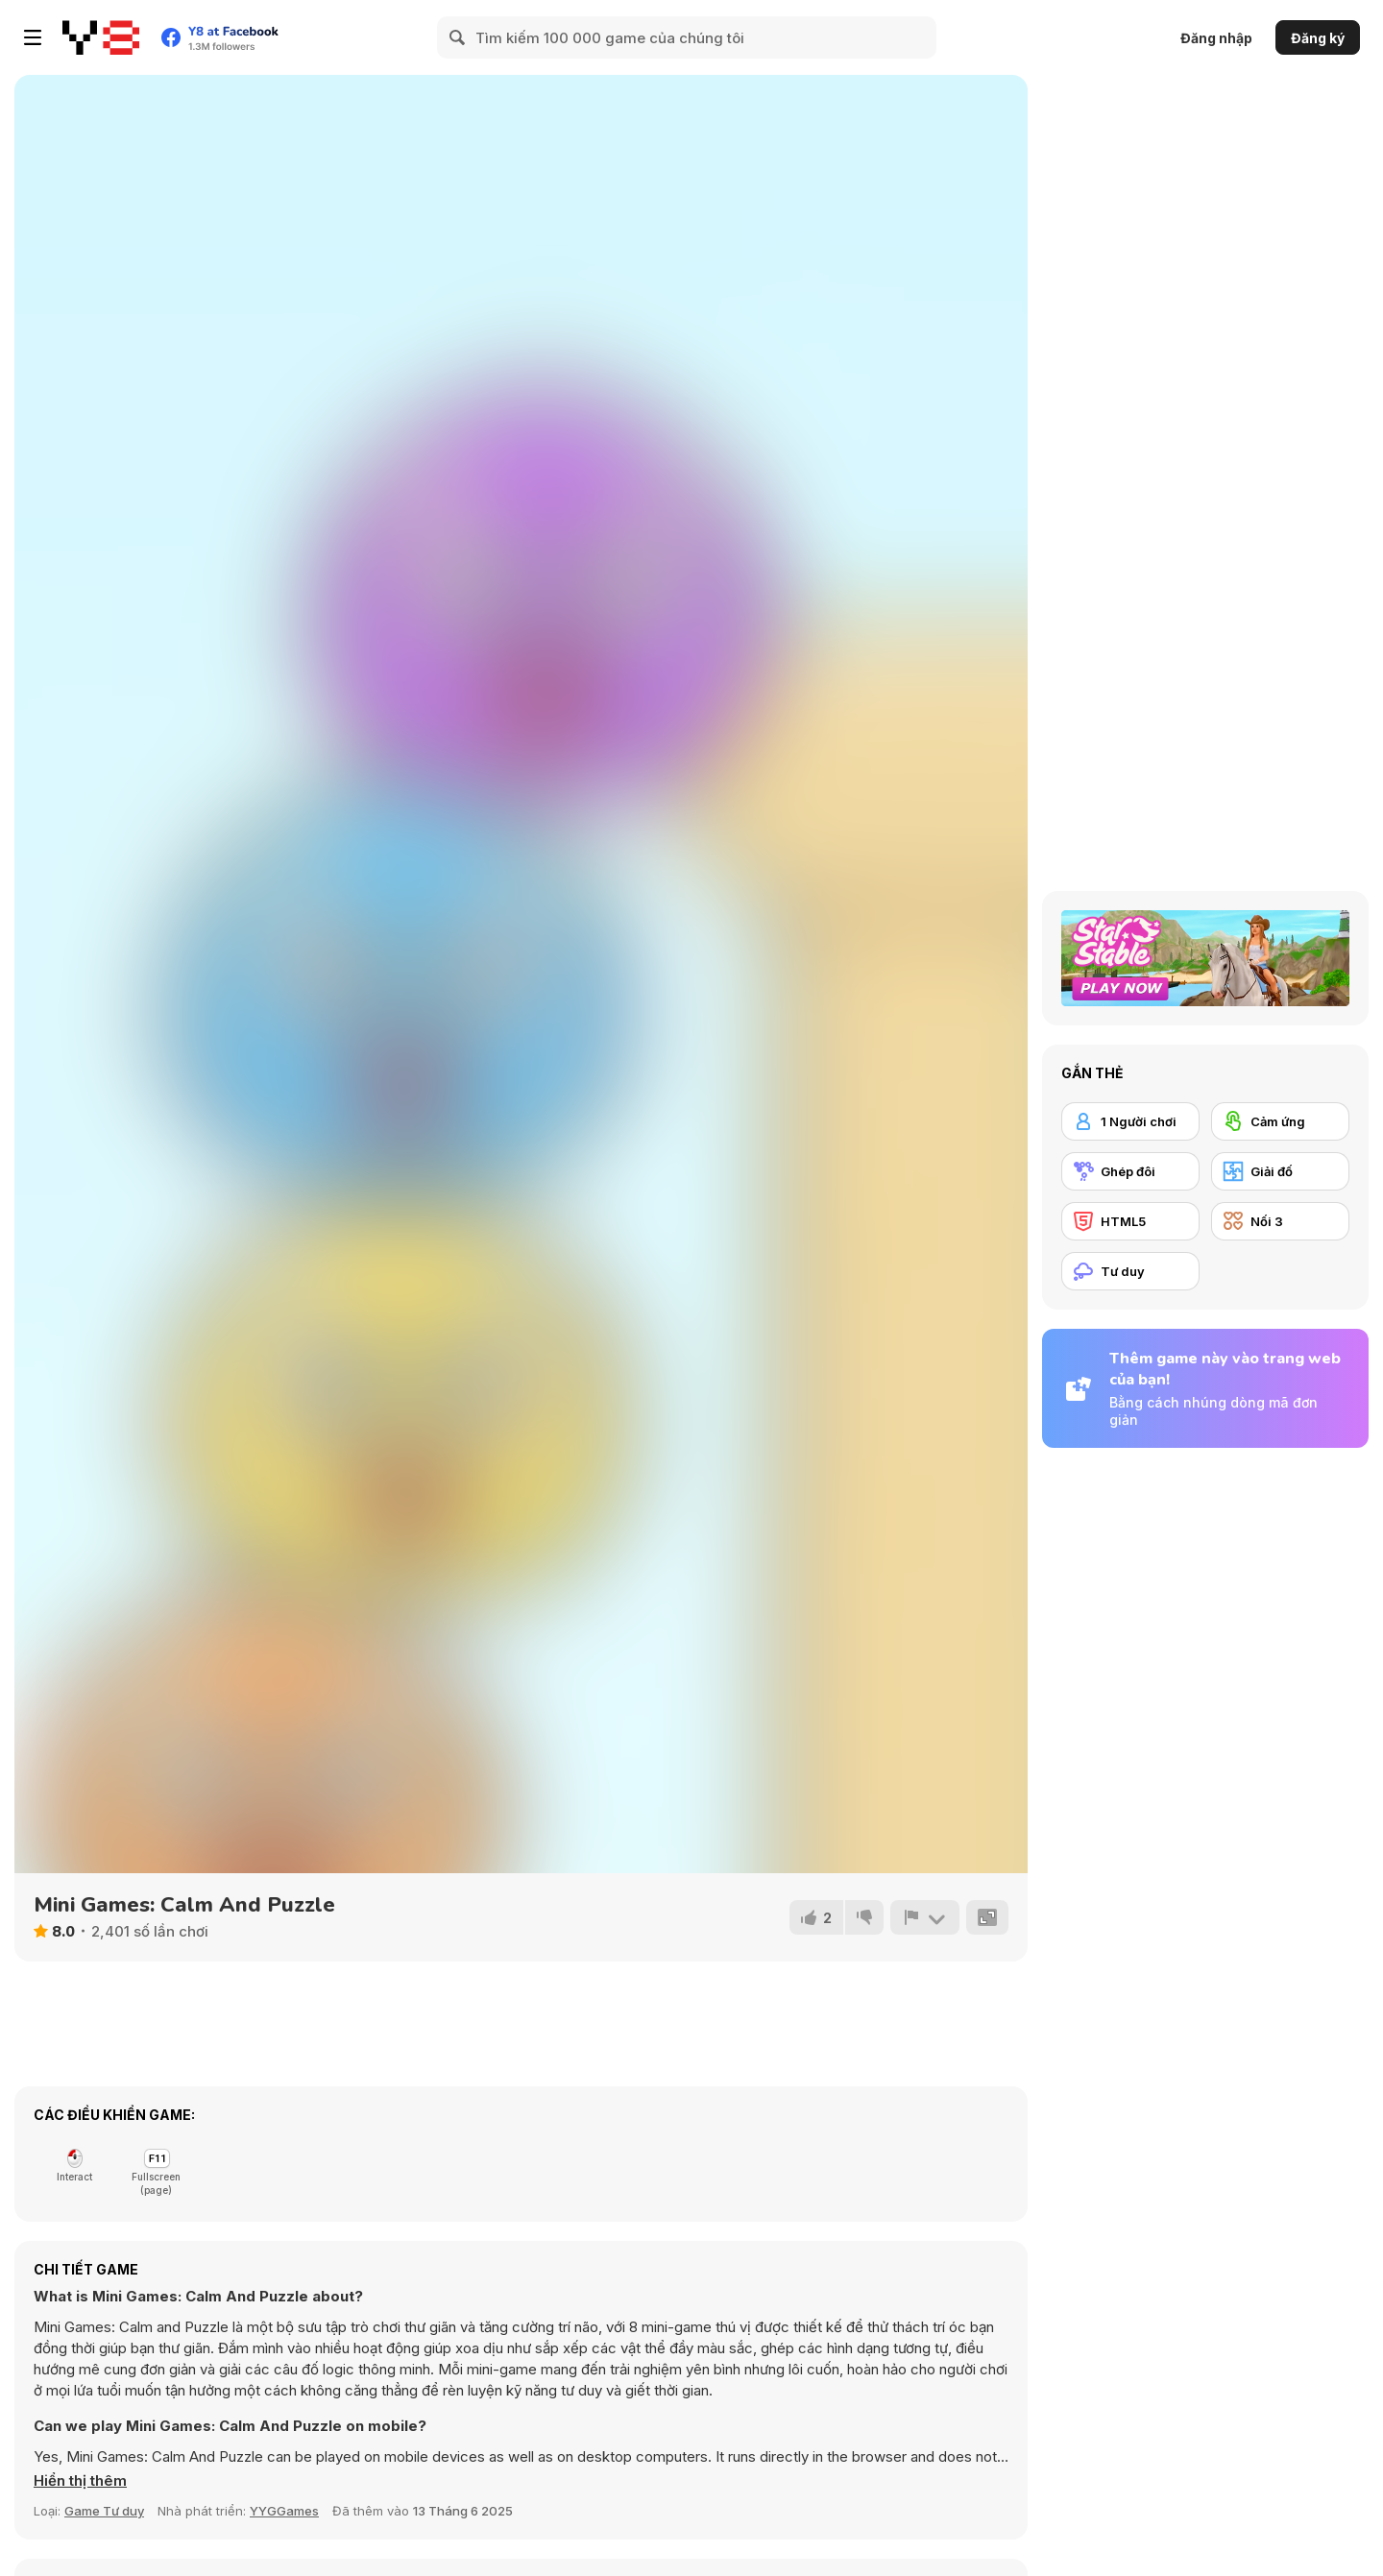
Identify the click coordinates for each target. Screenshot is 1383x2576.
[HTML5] (1130, 1221)
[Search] (458, 37)
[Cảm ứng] (1280, 1121)
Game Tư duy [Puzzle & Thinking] (104, 2510)
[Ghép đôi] (1130, 1171)
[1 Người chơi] (1130, 1121)
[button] (80, 2481)
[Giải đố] (1280, 1171)
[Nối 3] (1280, 1221)
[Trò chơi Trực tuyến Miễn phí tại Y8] (100, 37)
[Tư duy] (1130, 1271)
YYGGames (284, 2510)
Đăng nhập (1216, 38)
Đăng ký (1318, 38)
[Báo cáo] (924, 1917)
